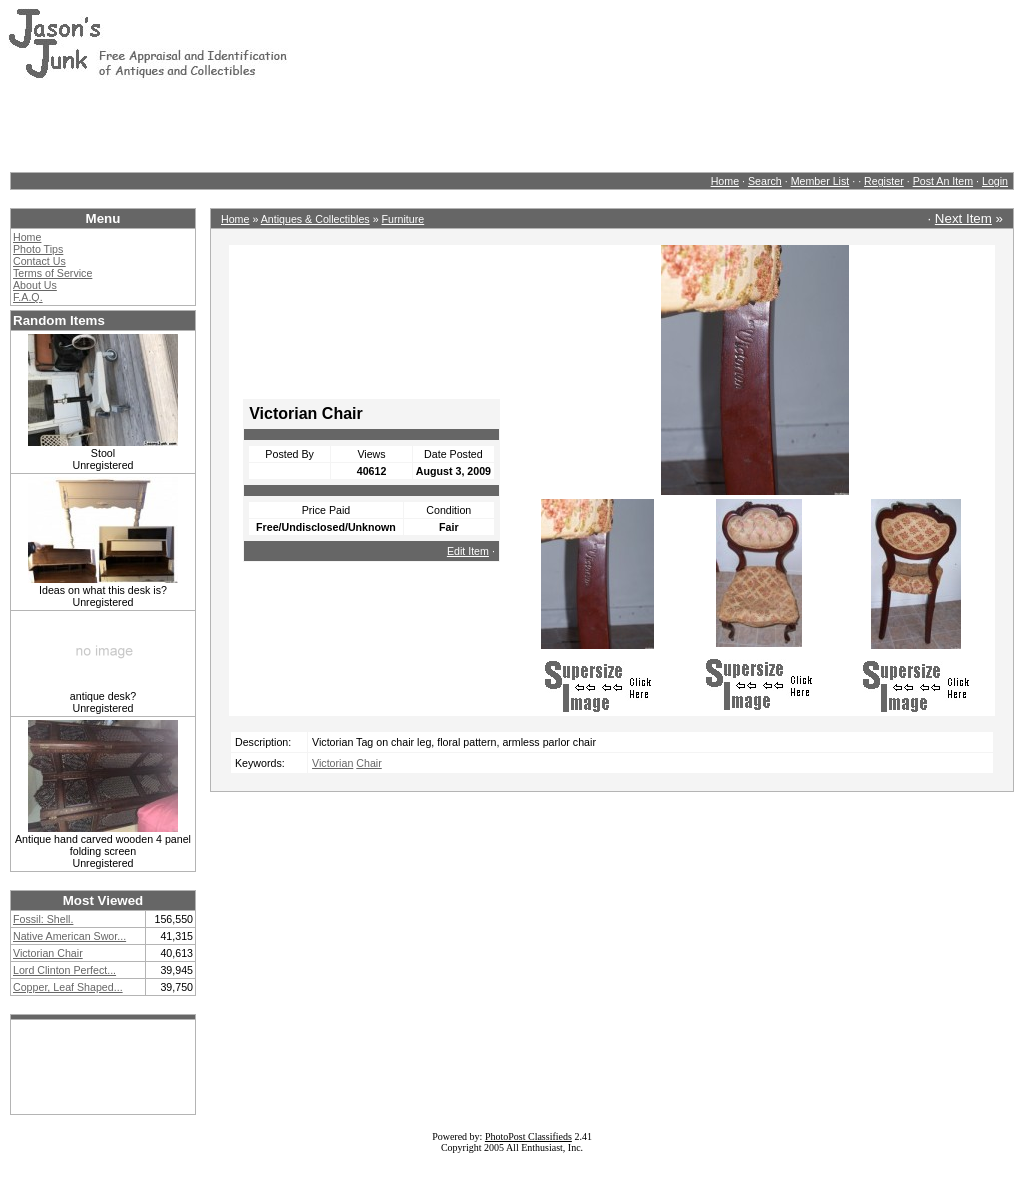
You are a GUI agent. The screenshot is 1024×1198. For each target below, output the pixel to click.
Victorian (332, 763)
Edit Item (468, 551)
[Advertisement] (372, 125)
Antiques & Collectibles (315, 219)
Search (765, 181)
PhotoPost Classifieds (528, 1136)
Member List (820, 181)
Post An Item (943, 181)
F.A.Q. (28, 297)
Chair (368, 763)
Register (884, 181)
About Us (35, 285)
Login (995, 181)
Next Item (963, 218)
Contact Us (39, 261)
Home (725, 181)
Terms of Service (52, 273)
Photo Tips (38, 249)
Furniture (403, 219)
